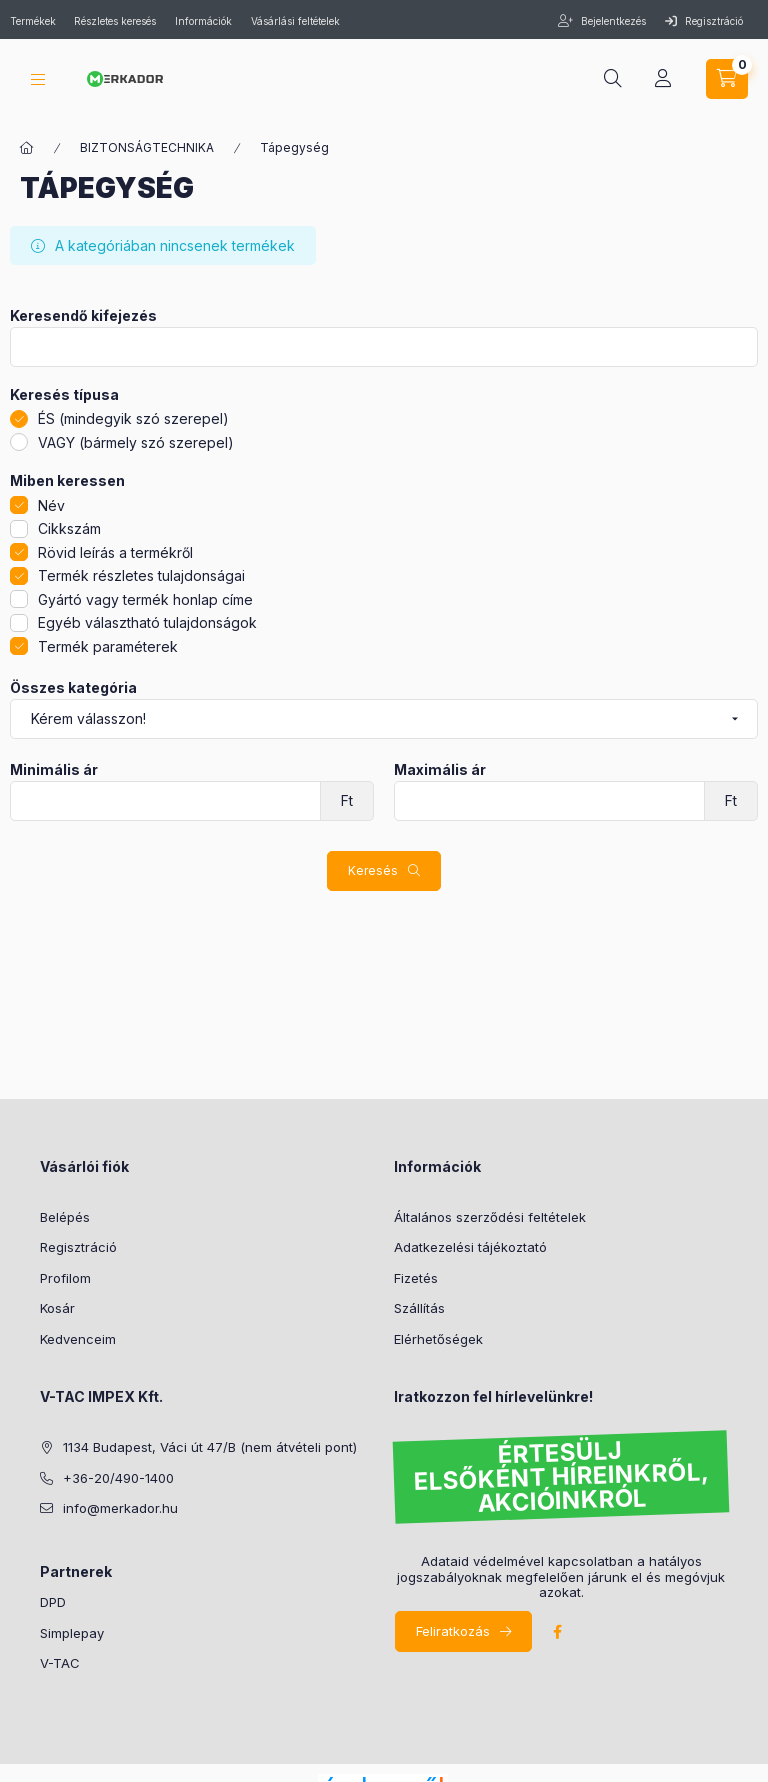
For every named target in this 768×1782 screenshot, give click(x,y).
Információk (203, 21)
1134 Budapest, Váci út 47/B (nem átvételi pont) (210, 1447)
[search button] (613, 79)
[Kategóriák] (27, 148)
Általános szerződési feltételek (490, 1217)
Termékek (34, 21)
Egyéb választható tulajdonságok (147, 622)
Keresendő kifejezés (83, 316)
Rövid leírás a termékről (115, 552)
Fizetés (416, 1278)
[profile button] (663, 79)
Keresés (373, 870)
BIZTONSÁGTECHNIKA (147, 147)
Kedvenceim (78, 1339)
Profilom (65, 1278)
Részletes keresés (115, 21)
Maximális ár (440, 770)
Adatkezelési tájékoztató (470, 1247)
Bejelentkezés (612, 21)
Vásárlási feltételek (295, 21)
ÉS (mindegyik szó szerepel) (133, 418)
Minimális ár (54, 770)
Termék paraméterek (108, 646)
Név (51, 505)
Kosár (57, 1308)
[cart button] (727, 79)
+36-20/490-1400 (118, 1478)
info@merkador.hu (120, 1508)
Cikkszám (69, 528)
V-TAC (60, 1663)
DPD (53, 1602)
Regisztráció (704, 21)
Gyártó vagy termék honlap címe (145, 599)
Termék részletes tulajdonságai (141, 575)
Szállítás (419, 1308)
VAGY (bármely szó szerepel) (136, 442)
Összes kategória (73, 688)
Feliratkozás (453, 1631)
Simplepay (72, 1633)
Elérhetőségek (438, 1339)
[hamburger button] (38, 79)
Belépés (65, 1217)
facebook (557, 1632)
